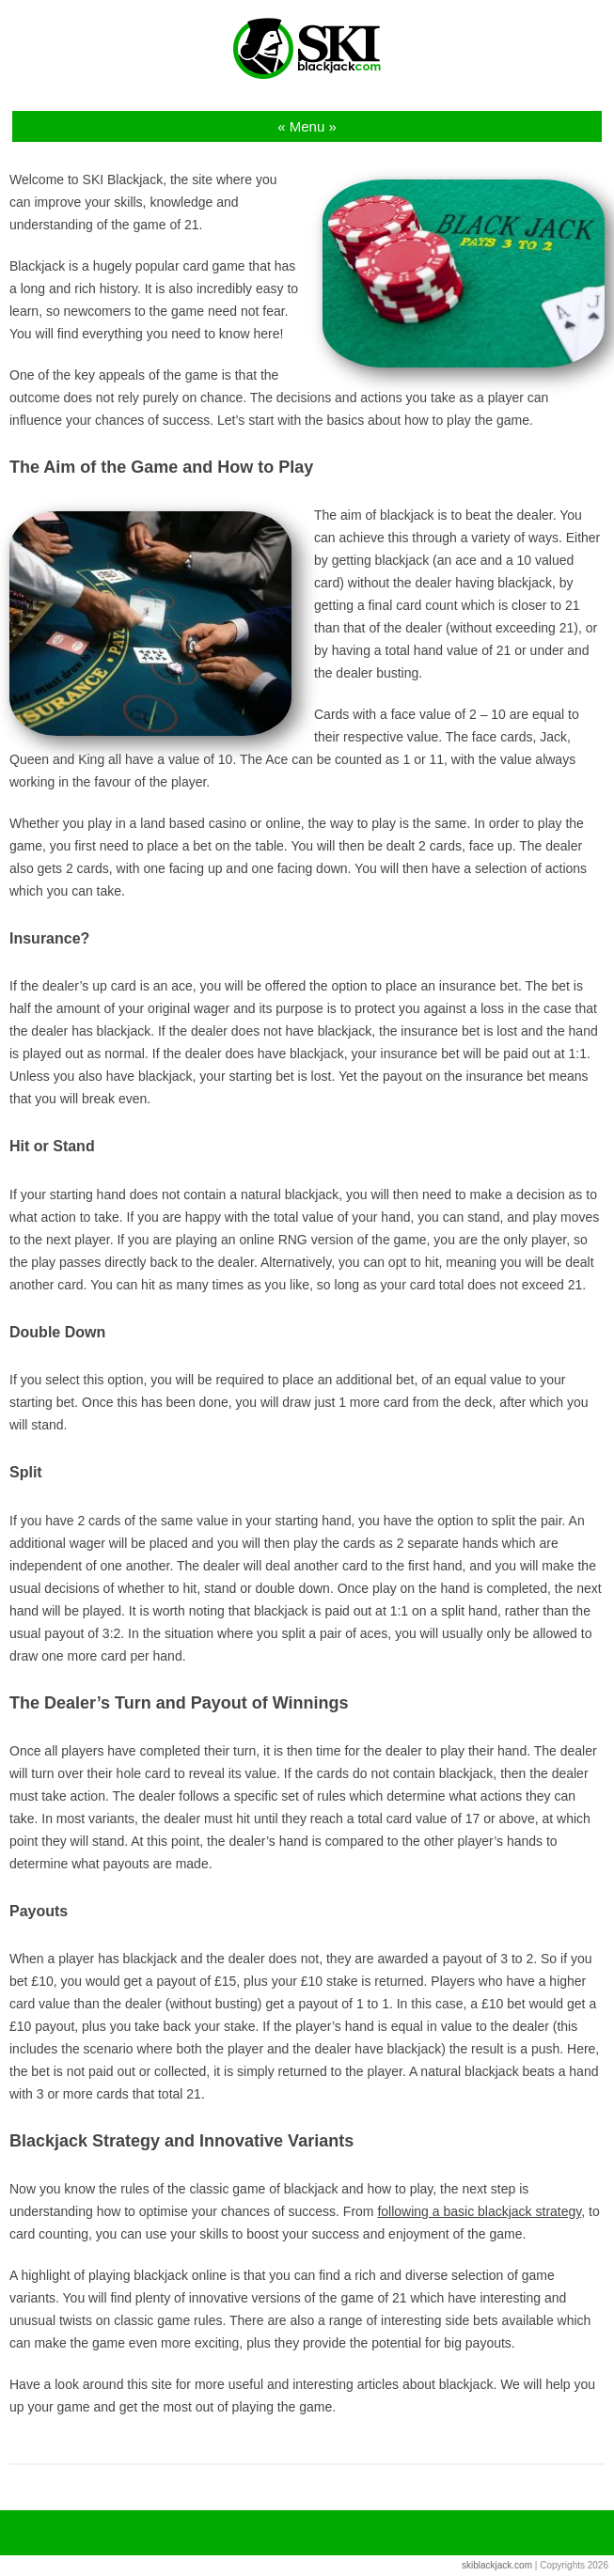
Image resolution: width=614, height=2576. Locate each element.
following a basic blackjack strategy (479, 2211)
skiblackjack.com (497, 2565)
